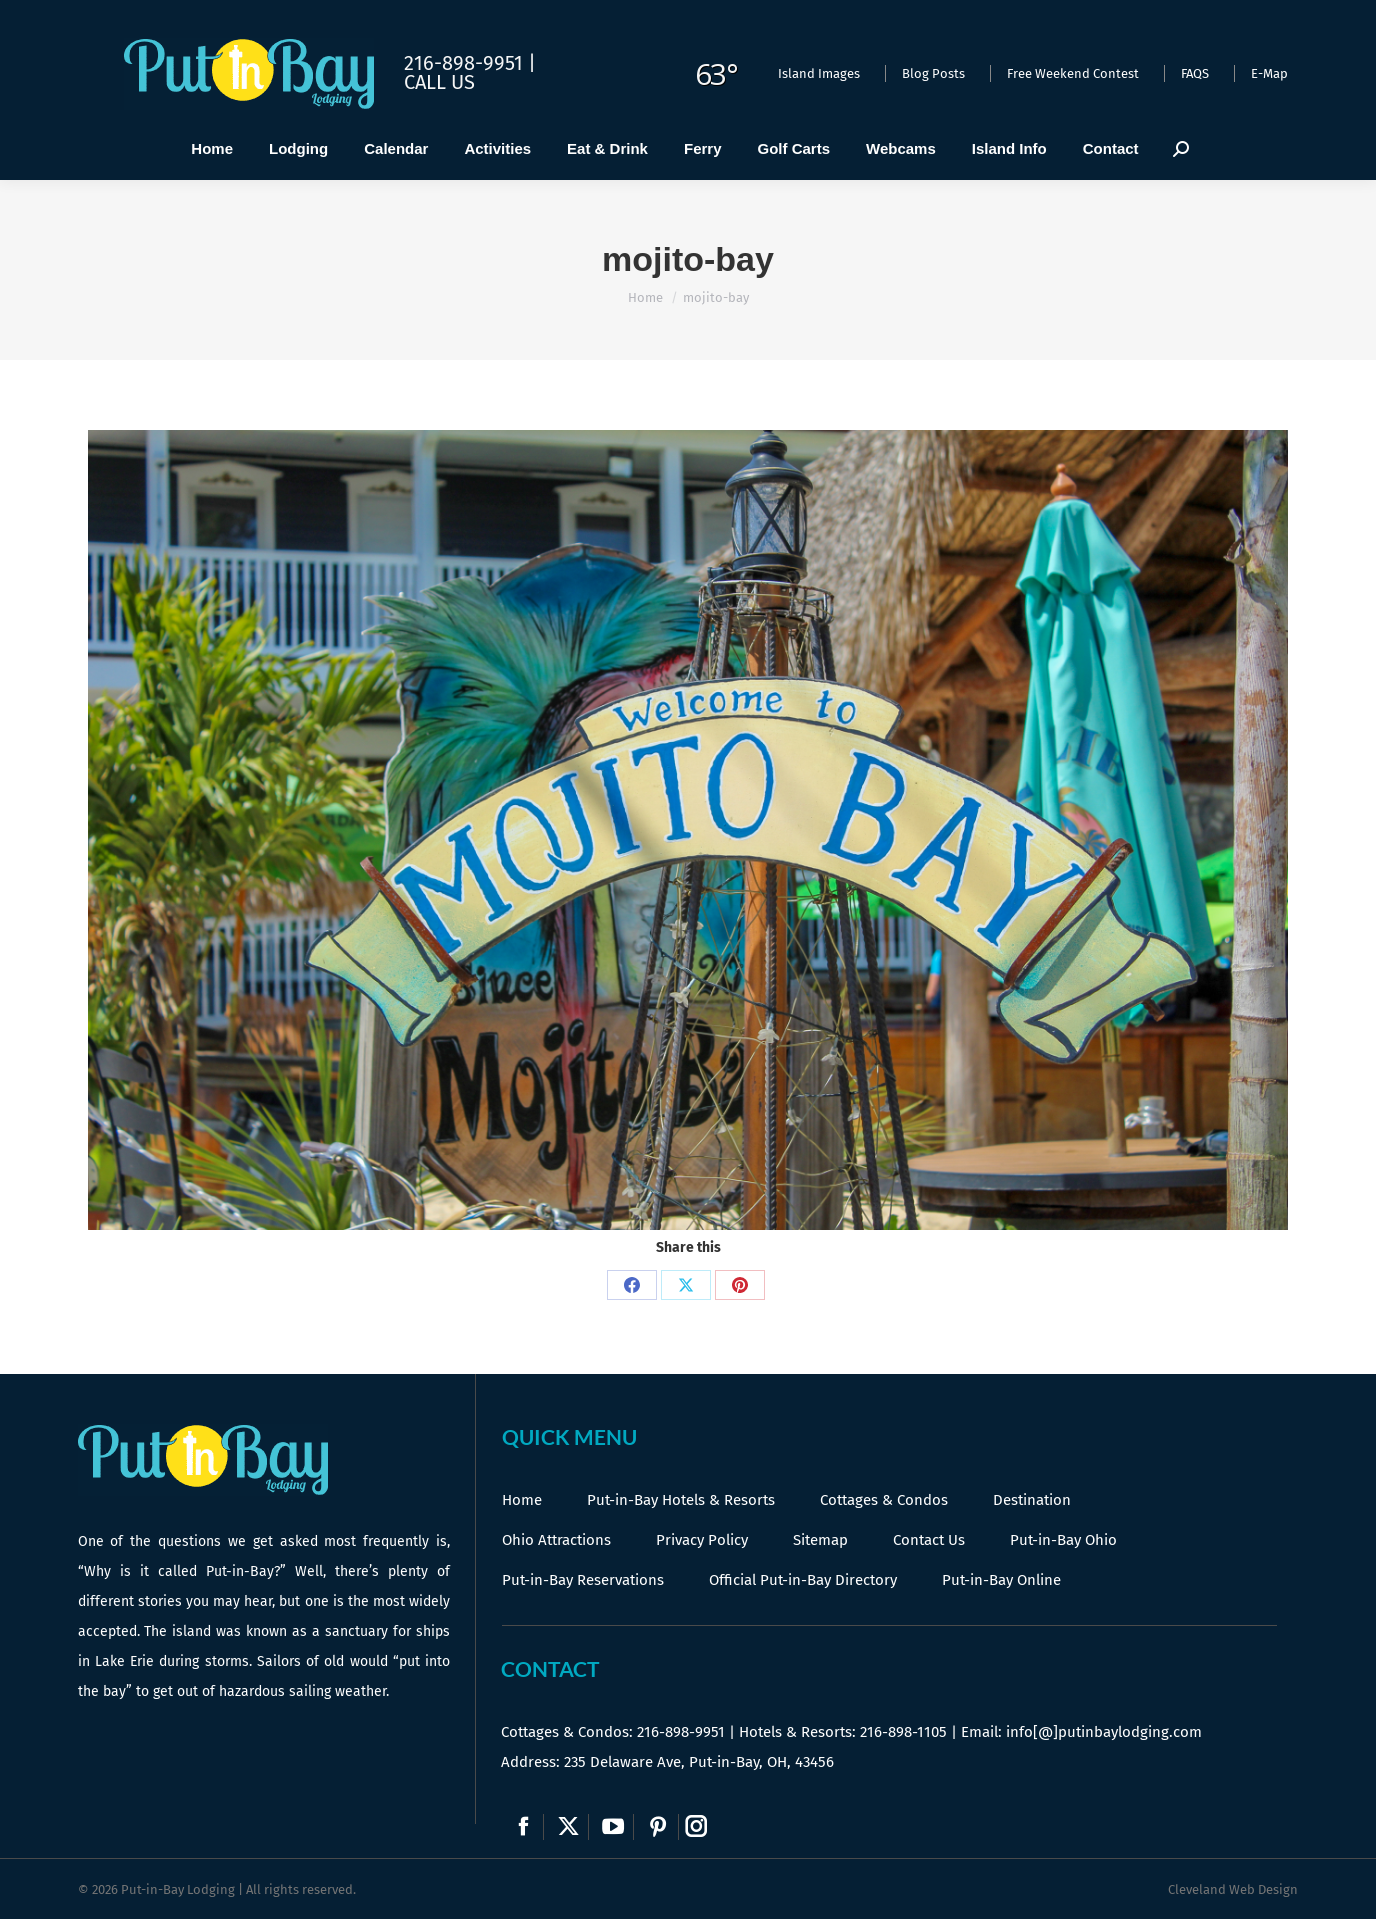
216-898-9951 (681, 1732)
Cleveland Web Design (1233, 1889)
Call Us (439, 82)
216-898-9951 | (470, 63)
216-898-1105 (903, 1732)
